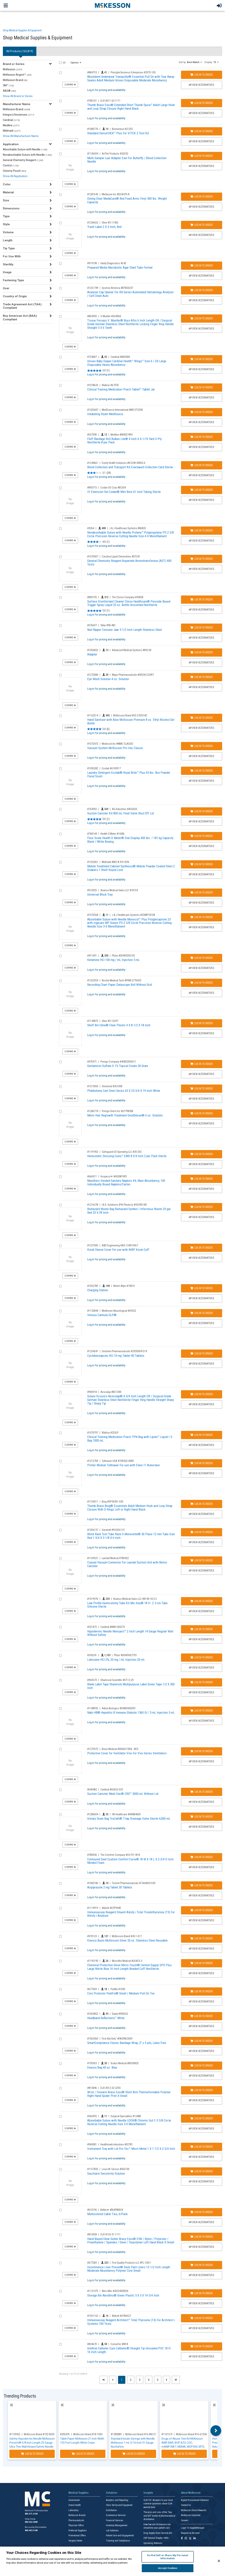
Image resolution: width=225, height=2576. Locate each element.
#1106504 (92, 153)
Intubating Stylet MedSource (105, 414)
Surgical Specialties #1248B (126, 2116)
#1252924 (92, 980)
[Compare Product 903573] (60, 1680)
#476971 (92, 1061)
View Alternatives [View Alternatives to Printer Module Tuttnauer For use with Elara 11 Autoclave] (201, 1473)
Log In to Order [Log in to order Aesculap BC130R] (201, 1394)
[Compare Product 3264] (60, 528)
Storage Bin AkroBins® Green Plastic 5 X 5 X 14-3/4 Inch (123, 2295)
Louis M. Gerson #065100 (115, 2169)
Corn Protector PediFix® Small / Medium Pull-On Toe (121, 1993)
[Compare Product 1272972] (60, 1749)
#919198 (92, 263)
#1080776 (92, 128)
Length (7, 240)
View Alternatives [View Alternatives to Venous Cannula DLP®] (201, 1323)
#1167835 (92, 2169)
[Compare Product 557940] (60, 435)
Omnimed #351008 (112, 1086)
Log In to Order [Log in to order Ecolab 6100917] (201, 770)
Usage (7, 272)
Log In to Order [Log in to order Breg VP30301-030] (201, 1503)
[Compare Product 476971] (60, 1062)
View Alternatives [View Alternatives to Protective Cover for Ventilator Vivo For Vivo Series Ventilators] (201, 1761)
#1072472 (92, 743)
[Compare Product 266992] (60, 2116)
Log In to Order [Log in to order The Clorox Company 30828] (201, 599)
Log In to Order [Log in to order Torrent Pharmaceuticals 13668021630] (201, 1885)
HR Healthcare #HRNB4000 (126, 1814)
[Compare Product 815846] (60, 2088)
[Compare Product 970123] (60, 1936)
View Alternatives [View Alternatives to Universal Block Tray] (201, 902)
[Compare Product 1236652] (60, 223)
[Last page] (176, 2380)
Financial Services (114, 2520)
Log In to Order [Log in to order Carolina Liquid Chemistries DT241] (201, 558)
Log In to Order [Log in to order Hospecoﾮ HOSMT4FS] (201, 1178)
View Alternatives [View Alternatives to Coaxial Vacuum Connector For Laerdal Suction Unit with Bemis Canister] (201, 1570)
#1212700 (92, 1460)
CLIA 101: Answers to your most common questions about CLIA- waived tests (158, 2504)
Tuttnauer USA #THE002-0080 (118, 1460)
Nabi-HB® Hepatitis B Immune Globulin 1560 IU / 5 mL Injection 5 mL (131, 1712)
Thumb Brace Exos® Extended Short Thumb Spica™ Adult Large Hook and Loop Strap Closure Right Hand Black (131, 106)
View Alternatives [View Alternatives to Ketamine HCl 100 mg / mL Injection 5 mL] (201, 968)
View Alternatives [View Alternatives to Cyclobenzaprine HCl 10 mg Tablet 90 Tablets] (201, 1363)
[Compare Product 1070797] (60, 1433)
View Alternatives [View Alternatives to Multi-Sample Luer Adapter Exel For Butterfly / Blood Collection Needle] (201, 166)
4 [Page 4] (148, 2379)
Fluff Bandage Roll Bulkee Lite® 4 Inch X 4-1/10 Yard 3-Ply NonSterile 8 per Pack (124, 440)
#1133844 (92, 1310)
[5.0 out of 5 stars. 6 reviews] (98, 729)
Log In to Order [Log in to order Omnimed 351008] (201, 1088)
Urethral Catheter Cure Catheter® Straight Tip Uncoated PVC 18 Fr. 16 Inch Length (129, 2350)
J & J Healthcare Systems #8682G (127, 528)
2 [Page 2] (130, 2379)
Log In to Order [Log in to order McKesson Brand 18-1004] (83, 2453)
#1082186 (92, 1883)
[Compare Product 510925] (60, 890)
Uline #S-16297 (110, 1020)
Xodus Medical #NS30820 (125, 2063)
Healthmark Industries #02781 (116, 2144)
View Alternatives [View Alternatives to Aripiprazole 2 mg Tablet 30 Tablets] (201, 1895)
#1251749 (92, 287)
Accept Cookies (167, 2568)
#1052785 (92, 1285)
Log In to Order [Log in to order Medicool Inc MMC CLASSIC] (201, 746)
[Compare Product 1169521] (60, 1558)
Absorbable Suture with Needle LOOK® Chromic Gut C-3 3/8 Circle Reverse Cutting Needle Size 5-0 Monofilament (129, 2122)
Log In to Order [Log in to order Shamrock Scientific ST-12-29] (201, 1682)
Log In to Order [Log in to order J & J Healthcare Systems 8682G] (201, 530)
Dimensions (11, 208)
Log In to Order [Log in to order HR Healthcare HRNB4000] (201, 1816)
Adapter (92, 654)
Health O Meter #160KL (112, 833)
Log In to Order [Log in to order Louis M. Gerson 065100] (201, 2171)
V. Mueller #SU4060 (110, 316)
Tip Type (9, 248)
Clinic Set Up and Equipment (119, 2505)
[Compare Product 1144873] (60, 1021)
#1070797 (92, 1432)
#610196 (92, 2209)
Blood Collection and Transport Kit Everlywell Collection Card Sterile (130, 467)
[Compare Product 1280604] (60, 1814)
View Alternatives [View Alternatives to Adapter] (201, 662)
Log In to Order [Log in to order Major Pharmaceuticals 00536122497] (201, 677)
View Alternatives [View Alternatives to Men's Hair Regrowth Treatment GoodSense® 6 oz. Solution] (201, 1123)
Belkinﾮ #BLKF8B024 (111, 2209)
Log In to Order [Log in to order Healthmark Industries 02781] (201, 2146)
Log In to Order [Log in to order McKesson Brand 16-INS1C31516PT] (133, 2453)
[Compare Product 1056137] (60, 1530)
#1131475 (92, 2290)
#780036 (92, 1854)
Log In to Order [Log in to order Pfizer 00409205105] (201, 957)
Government (74, 2500)
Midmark (12, 130)
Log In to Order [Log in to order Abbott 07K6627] (201, 2318)
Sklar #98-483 (107, 625)
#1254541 (92, 1351)
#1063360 (92, 2038)
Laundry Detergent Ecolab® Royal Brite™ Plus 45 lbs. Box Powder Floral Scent (128, 774)
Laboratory (73, 2510)
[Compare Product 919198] (60, 263)
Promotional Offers (77, 2535)
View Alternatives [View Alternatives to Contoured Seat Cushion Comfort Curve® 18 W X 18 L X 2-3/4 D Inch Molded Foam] (201, 1867)
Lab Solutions (112, 2530)
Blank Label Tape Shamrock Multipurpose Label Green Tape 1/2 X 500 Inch (131, 1686)
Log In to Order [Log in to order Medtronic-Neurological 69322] (201, 1313)
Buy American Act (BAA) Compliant (20, 317)
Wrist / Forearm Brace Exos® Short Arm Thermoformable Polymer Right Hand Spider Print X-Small (129, 2094)
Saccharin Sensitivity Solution (106, 2173)
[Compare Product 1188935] (60, 1708)
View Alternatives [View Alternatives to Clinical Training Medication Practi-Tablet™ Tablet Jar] (201, 397)
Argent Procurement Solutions (195, 2500)
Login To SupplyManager (192, 2528)
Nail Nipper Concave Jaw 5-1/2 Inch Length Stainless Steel (124, 630)
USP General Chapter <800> (156, 2538)
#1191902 (92, 1151)
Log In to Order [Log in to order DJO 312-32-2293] (201, 2090)
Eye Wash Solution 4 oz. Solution (108, 679)
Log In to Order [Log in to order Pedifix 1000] (201, 1991)
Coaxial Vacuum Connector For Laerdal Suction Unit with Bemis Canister (127, 1564)
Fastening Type (13, 280)
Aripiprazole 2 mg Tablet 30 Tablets (109, 1887)
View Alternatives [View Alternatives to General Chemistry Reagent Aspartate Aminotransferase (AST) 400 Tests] (201, 568)
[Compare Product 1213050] (60, 1086)
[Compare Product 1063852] (60, 2014)
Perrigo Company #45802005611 (118, 1061)
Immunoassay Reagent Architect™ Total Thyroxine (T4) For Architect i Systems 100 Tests (131, 2322)
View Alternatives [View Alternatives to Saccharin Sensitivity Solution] (201, 2181)
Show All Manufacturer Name (21, 136)
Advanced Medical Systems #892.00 (131, 650)
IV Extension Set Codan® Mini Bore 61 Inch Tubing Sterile (124, 492)
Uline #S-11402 (110, 222)
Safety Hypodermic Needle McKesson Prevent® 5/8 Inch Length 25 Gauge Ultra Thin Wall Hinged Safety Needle (32, 2442)
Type (6, 216)
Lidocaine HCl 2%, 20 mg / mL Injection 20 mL (116, 1659)
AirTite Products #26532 (115, 153)
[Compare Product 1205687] (60, 410)
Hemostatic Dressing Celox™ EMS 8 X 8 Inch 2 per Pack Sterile (126, 1156)
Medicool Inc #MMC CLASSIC (117, 743)
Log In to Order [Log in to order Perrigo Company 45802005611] (201, 1063)
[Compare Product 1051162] (60, 2316)
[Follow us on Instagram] (186, 2538)
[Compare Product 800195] (60, 597)
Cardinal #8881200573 (112, 1626)
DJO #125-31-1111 (110, 2234)
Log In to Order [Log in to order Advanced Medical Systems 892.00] (201, 652)
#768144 (92, 833)
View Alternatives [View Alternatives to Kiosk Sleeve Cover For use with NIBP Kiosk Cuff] (201, 1257)
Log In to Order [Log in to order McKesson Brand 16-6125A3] (184, 2453)
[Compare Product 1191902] (60, 1152)
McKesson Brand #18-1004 (87, 2434)
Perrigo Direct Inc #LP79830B (117, 1111)
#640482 (92, 1789)
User (6, 288)
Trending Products (20, 2396)
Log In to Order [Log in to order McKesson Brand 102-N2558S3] (32, 2453)
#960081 (92, 2144)
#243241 (92, 1655)
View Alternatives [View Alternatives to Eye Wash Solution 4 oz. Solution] (201, 687)
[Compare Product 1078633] (60, 385)
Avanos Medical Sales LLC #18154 (119, 890)
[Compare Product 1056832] (60, 650)
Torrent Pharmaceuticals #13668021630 (133, 1883)
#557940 (92, 434)
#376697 (92, 625)
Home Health (74, 2505)
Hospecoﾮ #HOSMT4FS (113, 1176)
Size (6, 200)
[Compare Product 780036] (60, 1855)
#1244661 (92, 462)
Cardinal (11, 120)
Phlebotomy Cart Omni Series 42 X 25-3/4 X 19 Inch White (123, 1091)
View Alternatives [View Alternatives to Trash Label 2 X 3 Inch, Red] (201, 235)
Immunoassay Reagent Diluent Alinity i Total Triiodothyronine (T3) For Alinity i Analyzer (131, 1914)
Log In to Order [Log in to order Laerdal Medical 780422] (201, 1560)
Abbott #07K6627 (121, 2315)
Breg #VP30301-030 (112, 1501)
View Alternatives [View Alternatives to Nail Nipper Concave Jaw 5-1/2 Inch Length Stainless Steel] (201, 637)
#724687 (92, 356)
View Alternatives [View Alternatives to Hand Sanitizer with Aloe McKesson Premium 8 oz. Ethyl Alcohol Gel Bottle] (201, 727)
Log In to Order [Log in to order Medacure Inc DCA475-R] (201, 196)
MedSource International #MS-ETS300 (122, 409)
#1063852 (92, 2013)
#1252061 (92, 862)
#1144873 (92, 1020)
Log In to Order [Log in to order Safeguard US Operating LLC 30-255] (201, 1154)
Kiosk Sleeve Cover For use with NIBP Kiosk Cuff (118, 1250)
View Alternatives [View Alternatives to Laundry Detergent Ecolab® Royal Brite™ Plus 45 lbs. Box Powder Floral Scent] (201, 780)
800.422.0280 (31, 2522)
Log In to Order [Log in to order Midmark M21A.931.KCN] (201, 864)
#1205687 (92, 409)
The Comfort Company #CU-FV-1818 (120, 1854)
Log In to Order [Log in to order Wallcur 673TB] (201, 387)
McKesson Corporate (190, 2515)
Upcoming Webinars (152, 2543)
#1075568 (92, 914)
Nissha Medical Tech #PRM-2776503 (121, 980)
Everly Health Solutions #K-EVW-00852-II (123, 462)
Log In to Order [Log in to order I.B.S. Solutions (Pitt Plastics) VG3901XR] (201, 1207)
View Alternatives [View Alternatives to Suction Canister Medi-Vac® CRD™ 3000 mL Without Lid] (201, 1801)
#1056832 (92, 650)
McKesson (12, 69)
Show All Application (15, 176)
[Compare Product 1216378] (60, 1205)
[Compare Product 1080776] (60, 129)
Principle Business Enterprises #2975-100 (133, 72)
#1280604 (92, 1814)
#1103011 (92, 1501)
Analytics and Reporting (117, 2500)
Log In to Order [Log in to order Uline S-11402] (201, 224)
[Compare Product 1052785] (60, 1286)
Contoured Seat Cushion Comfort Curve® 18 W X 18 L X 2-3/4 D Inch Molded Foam (130, 1861)
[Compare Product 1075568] (60, 915)
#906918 (92, 1391)
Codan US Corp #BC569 (113, 487)
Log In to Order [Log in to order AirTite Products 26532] (201, 155)
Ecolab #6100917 (111, 768)
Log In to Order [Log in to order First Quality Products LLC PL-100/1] (201, 2265)
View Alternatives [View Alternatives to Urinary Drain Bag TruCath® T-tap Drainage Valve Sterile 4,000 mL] (201, 1826)
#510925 (92, 890)
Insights (148, 2492)
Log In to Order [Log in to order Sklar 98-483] (201, 627)
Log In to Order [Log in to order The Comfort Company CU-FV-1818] (201, 1857)
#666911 (92, 1176)
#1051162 (92, 2315)
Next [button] (216, 2430)
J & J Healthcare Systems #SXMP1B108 (133, 914)
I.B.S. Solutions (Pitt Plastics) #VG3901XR (124, 1204)
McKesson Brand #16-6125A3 (192, 2434)
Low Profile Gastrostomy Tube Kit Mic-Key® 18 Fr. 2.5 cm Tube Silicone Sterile (127, 1605)
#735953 (92, 2063)
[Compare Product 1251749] (60, 288)
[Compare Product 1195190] (60, 1961)
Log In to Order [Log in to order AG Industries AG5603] (201, 811)
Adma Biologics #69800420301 (119, 1708)
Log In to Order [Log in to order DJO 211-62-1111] (201, 102)
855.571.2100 (31, 2514)
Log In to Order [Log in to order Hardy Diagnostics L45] (201, 265)
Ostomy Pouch (14, 170)
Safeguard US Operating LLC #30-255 (122, 1151)
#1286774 (92, 1111)
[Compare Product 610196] (60, 2210)
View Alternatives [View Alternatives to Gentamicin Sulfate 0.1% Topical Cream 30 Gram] (201, 1074)
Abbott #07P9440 (111, 1907)
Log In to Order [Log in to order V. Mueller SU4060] (201, 318)
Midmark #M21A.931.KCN (115, 862)
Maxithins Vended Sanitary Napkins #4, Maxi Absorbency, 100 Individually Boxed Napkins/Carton (126, 1182)
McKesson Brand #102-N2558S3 (41, 2434)
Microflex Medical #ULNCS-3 (127, 1960)
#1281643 (92, 194)
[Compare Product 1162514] (60, 715)
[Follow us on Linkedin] (194, 2538)
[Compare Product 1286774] (60, 1111)
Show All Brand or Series (18, 96)
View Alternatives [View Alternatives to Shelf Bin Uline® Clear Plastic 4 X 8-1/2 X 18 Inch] (201, 1033)
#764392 (92, 809)
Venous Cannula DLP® (102, 1315)
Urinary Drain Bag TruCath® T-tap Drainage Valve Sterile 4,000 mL (128, 1818)
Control (11, 165)
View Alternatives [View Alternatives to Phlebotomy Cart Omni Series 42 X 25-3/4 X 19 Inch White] (201, 1098)
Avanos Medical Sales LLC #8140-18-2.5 (135, 1598)
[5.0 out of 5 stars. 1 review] (98, 371)
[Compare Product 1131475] (60, 2291)
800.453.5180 (31, 2530)
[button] (190, 62)
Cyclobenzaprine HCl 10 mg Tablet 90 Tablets (115, 1356)
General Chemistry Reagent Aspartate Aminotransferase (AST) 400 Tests (129, 562)
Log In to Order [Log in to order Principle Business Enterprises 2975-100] (201, 74)
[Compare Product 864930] (60, 316)
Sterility (8, 264)
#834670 (92, 2344)
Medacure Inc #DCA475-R (116, 194)
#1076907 (92, 556)
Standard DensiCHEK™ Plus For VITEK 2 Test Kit (118, 133)
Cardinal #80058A (120, 356)
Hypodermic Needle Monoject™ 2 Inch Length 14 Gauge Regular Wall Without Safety (130, 1633)
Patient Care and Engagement (120, 2535)
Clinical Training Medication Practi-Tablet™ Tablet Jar (121, 389)
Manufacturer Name (16, 104)
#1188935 (92, 1708)
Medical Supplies (78, 2492)
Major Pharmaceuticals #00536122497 (133, 674)
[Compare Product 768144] (60, 834)
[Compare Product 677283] (60, 2263)
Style (6, 224)
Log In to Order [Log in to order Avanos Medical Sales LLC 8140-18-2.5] (201, 1601)
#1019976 (92, 1598)
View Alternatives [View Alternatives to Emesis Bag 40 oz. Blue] (201, 2075)
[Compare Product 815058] (60, 2234)
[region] (112, 2561)
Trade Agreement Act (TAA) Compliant (22, 306)
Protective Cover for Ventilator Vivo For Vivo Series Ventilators (127, 1753)
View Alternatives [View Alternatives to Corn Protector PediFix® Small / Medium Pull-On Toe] (201, 2001)
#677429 (92, 1989)
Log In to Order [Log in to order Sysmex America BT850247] (201, 290)
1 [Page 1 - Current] (123, 2379)
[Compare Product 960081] (60, 2144)
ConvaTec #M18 (119, 2344)
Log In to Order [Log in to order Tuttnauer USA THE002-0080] (201, 1463)
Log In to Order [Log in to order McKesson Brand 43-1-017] (201, 1938)
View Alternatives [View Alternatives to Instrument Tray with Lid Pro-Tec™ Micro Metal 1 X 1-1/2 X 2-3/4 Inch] (201, 2156)
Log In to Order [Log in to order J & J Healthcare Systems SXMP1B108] (201, 917)
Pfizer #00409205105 (123, 955)
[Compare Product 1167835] (60, 2169)
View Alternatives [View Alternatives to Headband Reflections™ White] (201, 2026)
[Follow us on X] (190, 2538)
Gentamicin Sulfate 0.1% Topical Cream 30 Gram (117, 1066)
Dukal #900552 (120, 2013)
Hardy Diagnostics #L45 (113, 263)
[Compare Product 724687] (60, 357)
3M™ (8, 85)
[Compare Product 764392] (60, 809)
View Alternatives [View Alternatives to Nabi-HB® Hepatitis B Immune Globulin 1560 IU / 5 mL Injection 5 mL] (201, 1720)
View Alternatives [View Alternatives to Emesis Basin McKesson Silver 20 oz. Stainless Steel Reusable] (201, 1948)
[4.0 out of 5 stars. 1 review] (98, 542)
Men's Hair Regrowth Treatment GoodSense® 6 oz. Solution (125, 1115)
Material (8, 192)
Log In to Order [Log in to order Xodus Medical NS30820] (201, 2065)
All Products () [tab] (19, 51)
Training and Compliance (118, 2540)
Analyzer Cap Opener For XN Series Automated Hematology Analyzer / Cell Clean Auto (130, 294)
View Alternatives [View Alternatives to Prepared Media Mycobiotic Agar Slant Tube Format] (201, 275)
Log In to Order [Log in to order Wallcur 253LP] (201, 1434)
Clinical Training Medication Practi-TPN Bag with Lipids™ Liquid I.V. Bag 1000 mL (130, 1438)
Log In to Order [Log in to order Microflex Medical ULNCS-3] (201, 1963)
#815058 (92, 2234)
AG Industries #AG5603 (124, 809)
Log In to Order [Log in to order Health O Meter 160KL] (201, 836)
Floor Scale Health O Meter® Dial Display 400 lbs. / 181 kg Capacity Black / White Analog (130, 839)
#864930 (92, 316)
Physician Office (76, 2525)
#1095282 (92, 768)
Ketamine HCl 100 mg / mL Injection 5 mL (113, 960)
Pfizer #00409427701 (125, 1655)
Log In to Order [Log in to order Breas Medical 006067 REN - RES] (201, 1751)
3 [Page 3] (139, 2379)
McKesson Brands (77, 2515)
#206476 (65, 2434)
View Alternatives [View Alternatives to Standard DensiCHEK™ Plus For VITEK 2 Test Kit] (201, 141)
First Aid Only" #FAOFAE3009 (117, 2038)
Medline (11, 125)
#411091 (92, 955)
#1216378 (92, 1204)
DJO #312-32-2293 (110, 2087)
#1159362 (14, 2434)
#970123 (92, 1936)
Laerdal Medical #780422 (115, 1558)
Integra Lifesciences (18, 114)
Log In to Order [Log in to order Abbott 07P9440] (201, 1910)
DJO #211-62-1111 (110, 100)
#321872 (92, 1626)
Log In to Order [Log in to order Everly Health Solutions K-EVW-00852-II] (201, 465)
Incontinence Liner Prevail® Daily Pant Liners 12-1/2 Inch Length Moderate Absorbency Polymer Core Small (128, 2269)
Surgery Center (75, 2540)
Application (11, 144)
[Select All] (60, 62)
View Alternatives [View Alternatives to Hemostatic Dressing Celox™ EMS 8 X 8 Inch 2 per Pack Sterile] (201, 1164)
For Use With (12, 256)
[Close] (219, 2561)
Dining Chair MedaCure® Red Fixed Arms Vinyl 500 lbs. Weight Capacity (127, 200)
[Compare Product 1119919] (60, 1908)
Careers (184, 2520)
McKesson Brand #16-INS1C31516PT (145, 2434)
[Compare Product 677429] (60, 1989)
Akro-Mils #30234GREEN (115, 2290)
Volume (8, 232)
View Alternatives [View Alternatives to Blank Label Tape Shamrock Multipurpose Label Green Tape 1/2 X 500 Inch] (201, 1692)
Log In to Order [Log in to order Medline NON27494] (201, 436)
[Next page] (166, 2380)
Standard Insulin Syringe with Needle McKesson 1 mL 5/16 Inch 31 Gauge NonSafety (133, 2442)
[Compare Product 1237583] (60, 1245)
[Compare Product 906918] (60, 1392)
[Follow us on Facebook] (182, 2538)
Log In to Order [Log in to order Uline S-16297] (201, 1023)
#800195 (92, 597)
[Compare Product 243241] (60, 1655)
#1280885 (116, 2434)
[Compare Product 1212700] (60, 1461)
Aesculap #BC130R (110, 1391)
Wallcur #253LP (110, 1432)
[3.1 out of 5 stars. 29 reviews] (99, 473)
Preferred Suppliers (77, 2530)
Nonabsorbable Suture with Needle (27, 154)
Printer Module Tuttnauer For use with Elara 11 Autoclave (123, 1465)
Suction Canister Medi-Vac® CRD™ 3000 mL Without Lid (122, 1794)
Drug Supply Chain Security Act (157, 2533)
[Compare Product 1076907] (60, 557)
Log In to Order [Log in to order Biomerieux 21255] (201, 131)
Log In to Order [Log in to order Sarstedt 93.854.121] (201, 1532)
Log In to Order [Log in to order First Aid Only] (201, 2040)
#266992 (92, 2116)
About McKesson (191, 2492)
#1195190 (92, 1960)
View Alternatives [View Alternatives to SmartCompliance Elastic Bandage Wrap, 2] (201, 2051)
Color (7, 184)
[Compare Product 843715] (60, 488)
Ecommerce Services (116, 2515)
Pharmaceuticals (76, 2520)
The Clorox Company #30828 (127, 597)
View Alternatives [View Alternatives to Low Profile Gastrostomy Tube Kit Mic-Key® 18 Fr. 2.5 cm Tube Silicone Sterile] (201, 1611)
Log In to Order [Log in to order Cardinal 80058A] (201, 359)
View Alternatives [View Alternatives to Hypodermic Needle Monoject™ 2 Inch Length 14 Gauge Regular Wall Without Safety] (201, 1639)
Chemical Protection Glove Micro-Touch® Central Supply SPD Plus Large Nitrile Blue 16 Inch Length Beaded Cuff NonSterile (129, 1967)
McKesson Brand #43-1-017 (127, 1936)
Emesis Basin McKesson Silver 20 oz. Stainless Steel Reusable (127, 1940)
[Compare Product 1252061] (60, 862)
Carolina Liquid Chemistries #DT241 (121, 556)
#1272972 (92, 1749)
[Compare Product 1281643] (60, 194)
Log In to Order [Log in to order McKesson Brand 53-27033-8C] (201, 717)
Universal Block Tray (100, 894)
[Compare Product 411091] (60, 956)
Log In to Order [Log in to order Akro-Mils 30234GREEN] (201, 2293)
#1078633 (92, 385)
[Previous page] (112, 2380)
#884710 (92, 72)
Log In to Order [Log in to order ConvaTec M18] (201, 2346)
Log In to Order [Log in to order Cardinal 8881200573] (201, 1629)
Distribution (111, 2510)
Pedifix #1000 (118, 1989)
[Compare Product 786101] (60, 101)
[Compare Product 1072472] (60, 744)
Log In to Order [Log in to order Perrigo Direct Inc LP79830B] (201, 1113)
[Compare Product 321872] (60, 1627)
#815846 (92, 2087)
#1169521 (92, 1558)
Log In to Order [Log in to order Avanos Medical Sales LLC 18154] (201, 892)
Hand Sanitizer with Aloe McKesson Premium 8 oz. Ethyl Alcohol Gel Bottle (130, 721)
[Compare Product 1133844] (60, 1311)
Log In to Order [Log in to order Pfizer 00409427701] (201, 1657)
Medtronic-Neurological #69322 (119, 1310)
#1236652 (92, 222)
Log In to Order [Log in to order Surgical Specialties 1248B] (201, 2118)
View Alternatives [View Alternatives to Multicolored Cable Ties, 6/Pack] (201, 2222)
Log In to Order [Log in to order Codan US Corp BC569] (201, 489)
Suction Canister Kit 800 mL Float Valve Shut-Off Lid (120, 813)
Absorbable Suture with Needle (25, 149)
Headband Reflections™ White (106, 2018)
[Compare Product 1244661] (60, 463)
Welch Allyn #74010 (124, 1285)
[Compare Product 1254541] (60, 1351)
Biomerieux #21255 (122, 128)
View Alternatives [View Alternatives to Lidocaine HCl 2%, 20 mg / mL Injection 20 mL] (201, 1667)
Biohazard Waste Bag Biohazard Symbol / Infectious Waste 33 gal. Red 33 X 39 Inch (129, 1210)
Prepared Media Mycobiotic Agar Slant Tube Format (119, 267)
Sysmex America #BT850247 (117, 287)
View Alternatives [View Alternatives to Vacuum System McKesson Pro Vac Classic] (201, 756)
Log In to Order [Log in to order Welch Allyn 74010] (201, 1288)
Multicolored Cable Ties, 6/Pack (107, 2214)
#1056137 (92, 1529)
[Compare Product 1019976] (60, 1599)
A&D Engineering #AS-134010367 (120, 1245)
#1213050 (92, 1086)
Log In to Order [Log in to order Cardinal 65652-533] (201, 1791)
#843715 (92, 487)
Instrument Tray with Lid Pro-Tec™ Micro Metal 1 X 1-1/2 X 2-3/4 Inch (131, 2149)
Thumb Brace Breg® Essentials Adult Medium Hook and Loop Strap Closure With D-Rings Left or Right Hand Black (129, 1507)
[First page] (103, 2380)
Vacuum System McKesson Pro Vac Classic (115, 748)
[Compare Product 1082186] (60, 1883)
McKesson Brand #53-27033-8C (130, 715)
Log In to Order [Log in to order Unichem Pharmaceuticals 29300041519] (201, 1353)
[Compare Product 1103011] (60, 1502)
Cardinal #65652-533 (111, 1789)
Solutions (111, 2492)
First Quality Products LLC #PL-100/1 (131, 2262)
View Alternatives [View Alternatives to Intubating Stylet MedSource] (201, 422)
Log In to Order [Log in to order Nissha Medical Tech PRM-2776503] (201, 982)
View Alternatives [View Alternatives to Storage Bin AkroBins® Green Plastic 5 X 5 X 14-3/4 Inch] (201, 2303)
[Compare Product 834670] (60, 2344)
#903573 (92, 1680)
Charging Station (97, 1290)
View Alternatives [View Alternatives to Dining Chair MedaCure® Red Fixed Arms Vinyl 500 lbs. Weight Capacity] (201, 206)
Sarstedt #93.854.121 (113, 1529)
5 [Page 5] (157, 2379)
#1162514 (92, 715)
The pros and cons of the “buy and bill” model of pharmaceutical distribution (159, 2516)
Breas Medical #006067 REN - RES (120, 1749)
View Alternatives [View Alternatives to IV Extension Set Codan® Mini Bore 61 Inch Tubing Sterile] (201, 499)
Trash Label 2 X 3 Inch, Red (104, 227)
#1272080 (92, 674)
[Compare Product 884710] (60, 72)
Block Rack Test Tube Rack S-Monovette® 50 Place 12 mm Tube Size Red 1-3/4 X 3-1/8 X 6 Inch (131, 1536)
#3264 (90, 528)
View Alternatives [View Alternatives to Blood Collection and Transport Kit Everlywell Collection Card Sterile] (201, 475)
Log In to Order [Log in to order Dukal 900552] (201, 2016)
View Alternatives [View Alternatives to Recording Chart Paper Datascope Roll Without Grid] (201, 992)
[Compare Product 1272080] (60, 675)
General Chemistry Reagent (23, 160)
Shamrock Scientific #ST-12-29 (117, 1680)
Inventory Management (116, 2525)
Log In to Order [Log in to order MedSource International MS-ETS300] (201, 412)
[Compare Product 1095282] (60, 768)
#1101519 (166, 2434)
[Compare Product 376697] (60, 625)
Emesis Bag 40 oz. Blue (102, 2067)
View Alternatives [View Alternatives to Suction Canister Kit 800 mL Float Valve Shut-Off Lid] (201, 821)
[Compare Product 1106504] (60, 154)
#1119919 (92, 1907)
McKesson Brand (15, 80)
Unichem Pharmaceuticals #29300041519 (124, 1351)
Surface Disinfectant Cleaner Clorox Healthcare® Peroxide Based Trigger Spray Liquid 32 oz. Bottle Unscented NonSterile (128, 603)
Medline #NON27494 (121, 434)
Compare (70, 84)
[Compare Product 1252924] (60, 980)
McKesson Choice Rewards (193, 2510)
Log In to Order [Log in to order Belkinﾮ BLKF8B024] (201, 2212)
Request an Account (190, 2533)
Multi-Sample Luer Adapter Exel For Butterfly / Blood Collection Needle (126, 160)
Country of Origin (15, 296)
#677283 (92, 2262)
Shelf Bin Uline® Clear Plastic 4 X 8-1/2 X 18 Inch (118, 1025)
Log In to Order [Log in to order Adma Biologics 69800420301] (201, 1710)
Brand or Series (13, 64)
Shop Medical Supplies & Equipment (22, 30)
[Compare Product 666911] (60, 1176)
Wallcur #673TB (110, 385)
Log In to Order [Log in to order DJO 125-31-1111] (201, 2236)
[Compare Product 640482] (60, 1790)
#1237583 (92, 1245)
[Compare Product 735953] (60, 2063)
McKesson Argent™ (17, 74)
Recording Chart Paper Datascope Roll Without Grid (119, 985)
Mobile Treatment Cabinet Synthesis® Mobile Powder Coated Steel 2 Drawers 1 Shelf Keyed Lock (131, 868)
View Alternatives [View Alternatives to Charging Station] (201, 1298)
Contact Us (186, 2505)
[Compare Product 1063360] (60, 2039)
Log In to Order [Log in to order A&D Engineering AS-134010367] (201, 1247)
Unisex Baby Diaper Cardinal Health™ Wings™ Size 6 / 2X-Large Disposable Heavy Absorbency (126, 363)
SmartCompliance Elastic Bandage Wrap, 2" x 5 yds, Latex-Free (126, 2043)
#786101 (92, 100)
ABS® (9, 90)
